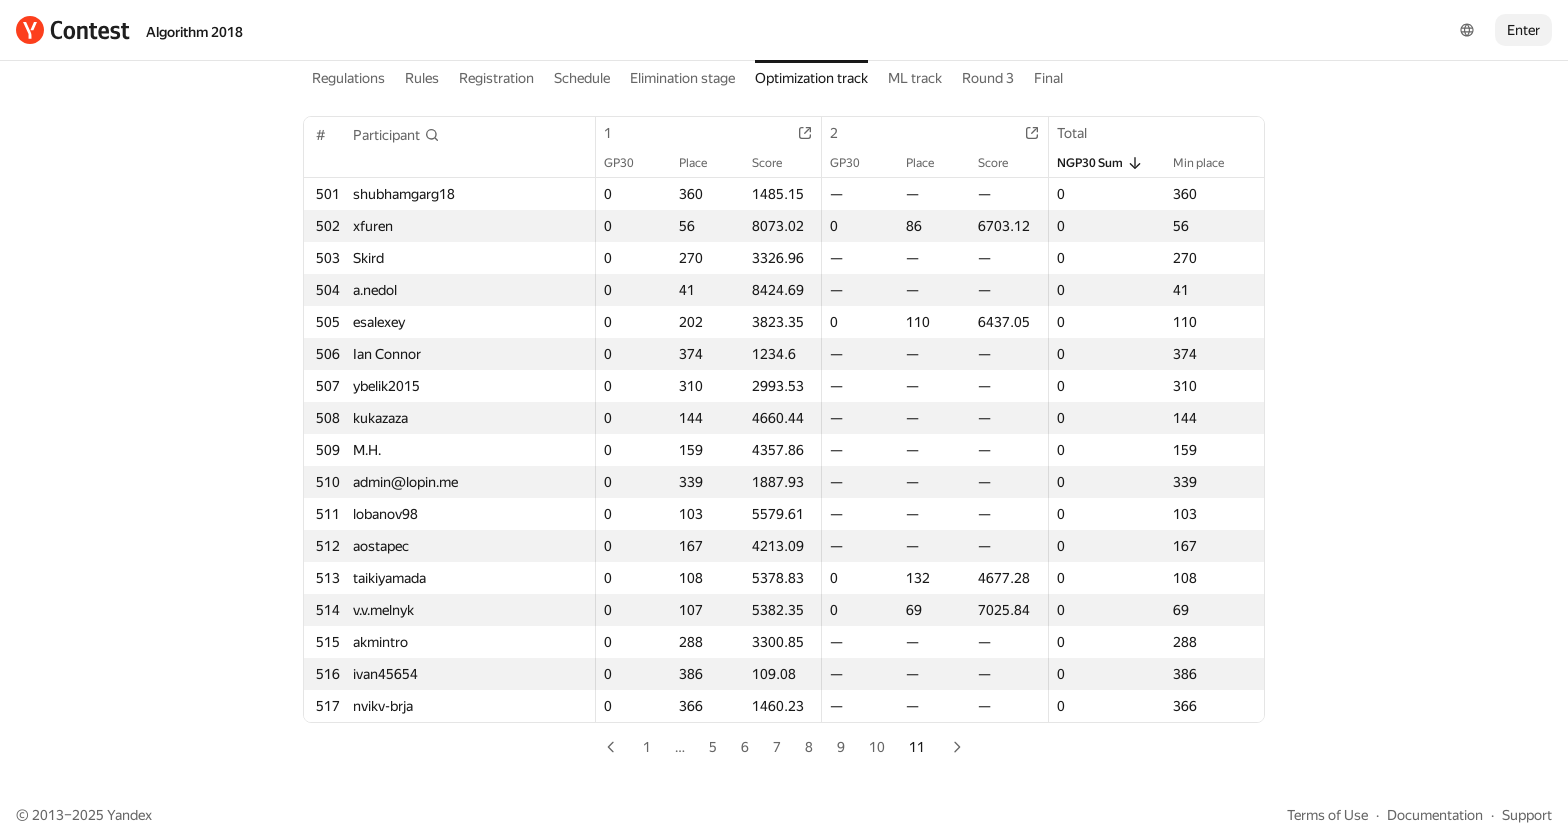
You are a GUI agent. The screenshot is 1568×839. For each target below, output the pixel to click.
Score (777, 163)
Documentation (1435, 815)
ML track (915, 78)
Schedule (582, 78)
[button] (396, 135)
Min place (1208, 163)
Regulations (348, 78)
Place (703, 163)
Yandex (129, 815)
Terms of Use (1327, 815)
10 (877, 747)
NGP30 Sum (1100, 163)
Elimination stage (682, 78)
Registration (496, 78)
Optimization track (811, 78)
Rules (422, 78)
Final (1048, 78)
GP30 (629, 163)
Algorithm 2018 (194, 32)
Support (1527, 815)
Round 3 (988, 78)
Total (1082, 133)
